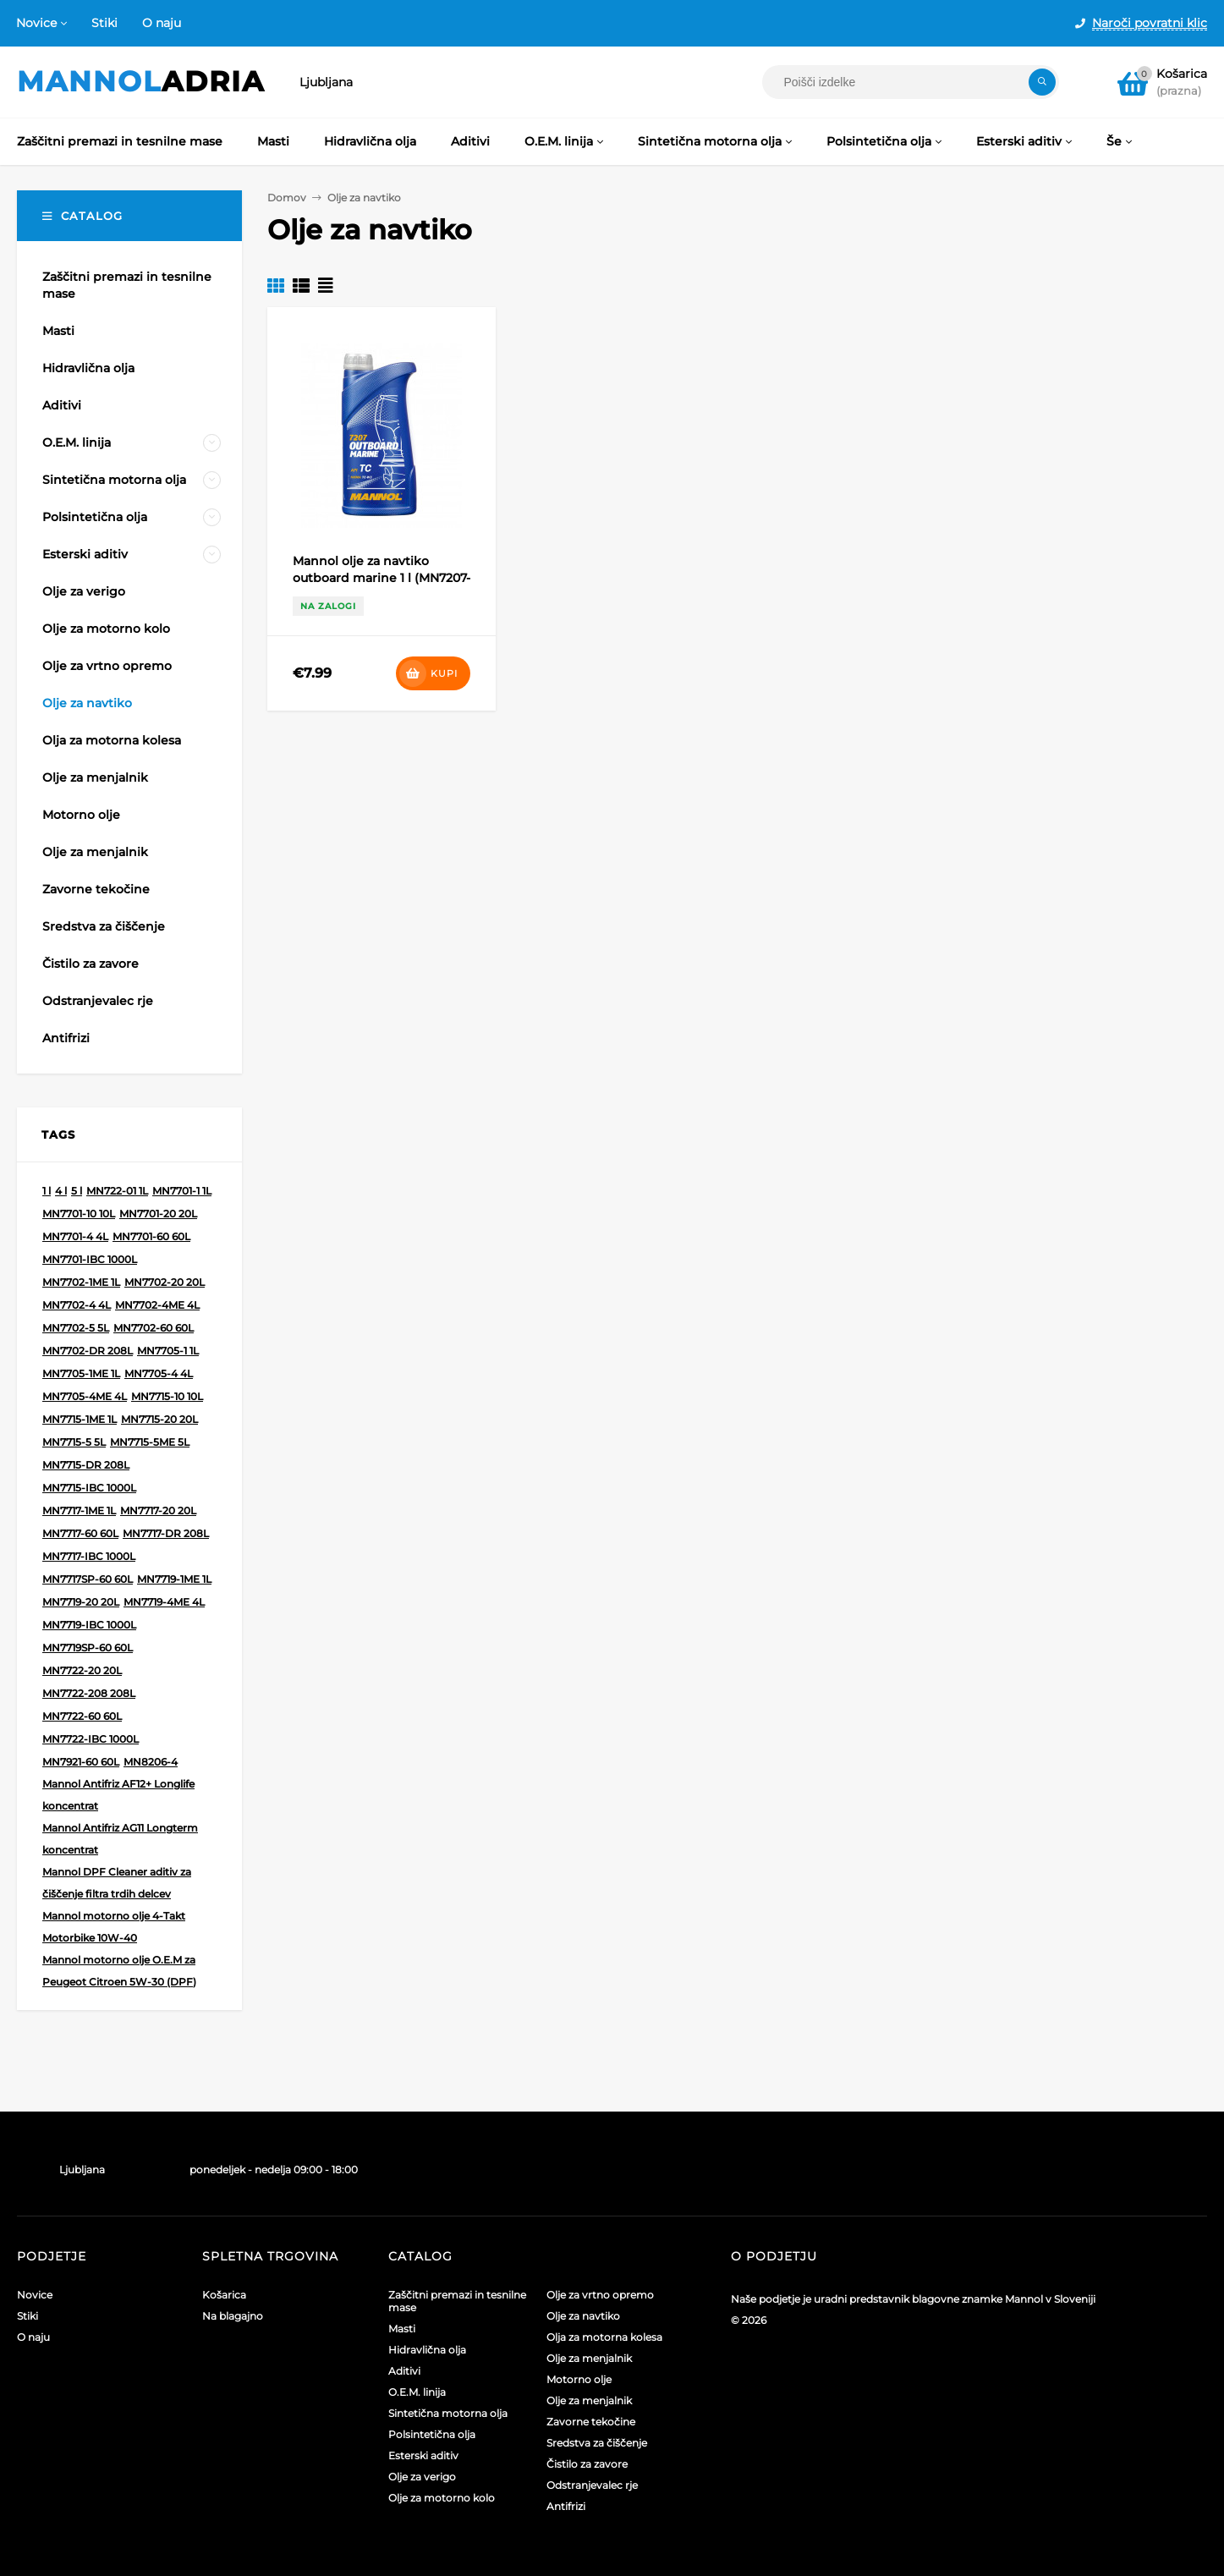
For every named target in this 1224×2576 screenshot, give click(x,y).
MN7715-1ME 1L (79, 1419)
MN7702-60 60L (153, 1327)
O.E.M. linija (417, 2392)
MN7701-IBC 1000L (89, 1259)
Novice (36, 22)
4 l (61, 1190)
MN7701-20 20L (158, 1213)
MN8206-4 (150, 1761)
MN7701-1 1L (181, 1190)
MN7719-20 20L (80, 1602)
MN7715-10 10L (167, 1396)
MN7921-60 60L (80, 1761)
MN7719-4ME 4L (164, 1602)
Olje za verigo (422, 2476)
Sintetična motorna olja (448, 2413)
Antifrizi (565, 2506)
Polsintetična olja (431, 2434)
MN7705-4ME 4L (84, 1396)
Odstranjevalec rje (592, 2485)
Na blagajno (232, 2316)
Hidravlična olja (427, 2349)
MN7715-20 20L (159, 1419)
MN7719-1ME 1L (174, 1579)
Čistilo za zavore (587, 2464)
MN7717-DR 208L (166, 1533)
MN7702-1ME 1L (81, 1282)
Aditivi (404, 2371)
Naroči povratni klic (1149, 22)
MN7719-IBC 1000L (89, 1624)
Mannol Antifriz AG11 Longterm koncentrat (120, 1838)
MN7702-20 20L (164, 1282)
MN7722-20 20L (82, 1670)
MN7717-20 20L (158, 1510)
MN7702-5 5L (75, 1327)
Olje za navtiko (583, 2316)
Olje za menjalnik (589, 2358)
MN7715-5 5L (74, 1442)
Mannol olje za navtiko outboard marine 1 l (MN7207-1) (381, 577)
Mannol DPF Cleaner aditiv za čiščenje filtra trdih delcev (116, 1882)
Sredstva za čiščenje (596, 2442)
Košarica (224, 2294)
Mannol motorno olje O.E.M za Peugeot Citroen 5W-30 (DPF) (119, 1970)
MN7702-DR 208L (87, 1350)
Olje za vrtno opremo (600, 2294)
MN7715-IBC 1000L (89, 1487)
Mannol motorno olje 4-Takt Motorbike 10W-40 (113, 1926)
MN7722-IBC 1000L (90, 1739)
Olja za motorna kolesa (604, 2337)
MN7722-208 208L (88, 1693)
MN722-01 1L (117, 1190)
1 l (46, 1190)
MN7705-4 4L (158, 1373)
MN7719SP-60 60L (87, 1647)
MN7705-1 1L (168, 1350)
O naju (161, 22)
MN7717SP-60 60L (87, 1579)
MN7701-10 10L (78, 1213)
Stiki (104, 22)
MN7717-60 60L (80, 1533)
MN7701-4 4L (75, 1236)
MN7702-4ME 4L (157, 1305)
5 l (76, 1190)
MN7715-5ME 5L (149, 1442)
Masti (401, 2328)
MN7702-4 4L (76, 1305)
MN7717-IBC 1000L (88, 1556)
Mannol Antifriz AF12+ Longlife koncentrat (118, 1794)
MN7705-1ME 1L (81, 1373)
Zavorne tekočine (590, 2421)
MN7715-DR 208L (85, 1464)
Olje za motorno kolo (441, 2497)
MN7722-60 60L (82, 1716)
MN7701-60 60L (151, 1236)
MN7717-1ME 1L (79, 1510)
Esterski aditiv (423, 2455)
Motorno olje (579, 2379)
